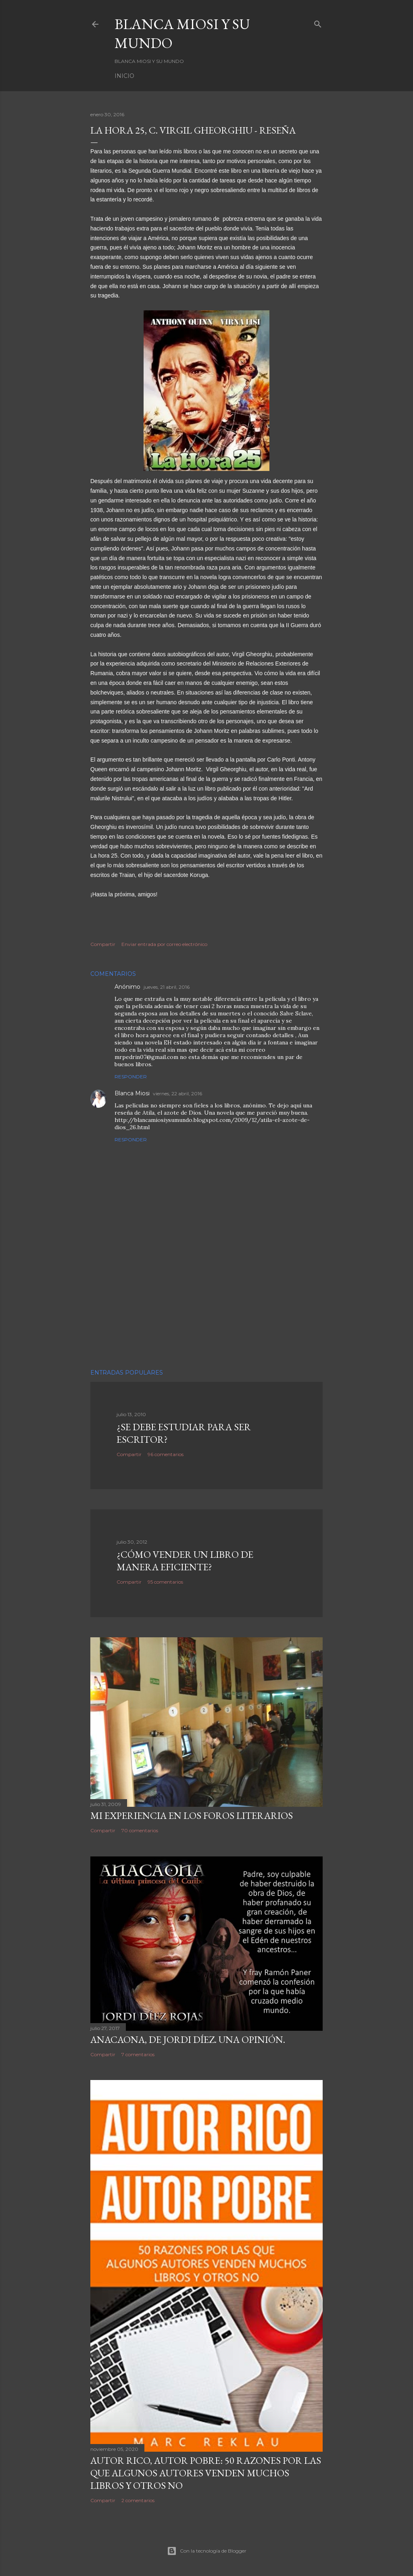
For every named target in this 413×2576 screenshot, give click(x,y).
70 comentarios (139, 1830)
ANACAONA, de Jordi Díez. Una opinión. (187, 2039)
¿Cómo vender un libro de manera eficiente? (185, 1560)
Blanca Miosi (132, 1093)
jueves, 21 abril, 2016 (167, 987)
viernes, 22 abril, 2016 (177, 1093)
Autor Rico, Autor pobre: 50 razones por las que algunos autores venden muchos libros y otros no (205, 2473)
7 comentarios (137, 2054)
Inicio (124, 76)
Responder (131, 1077)
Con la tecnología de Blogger (206, 2551)
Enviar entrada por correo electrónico (164, 944)
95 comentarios (165, 1582)
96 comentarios (166, 1454)
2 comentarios (137, 2500)
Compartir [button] (102, 944)
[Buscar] (318, 22)
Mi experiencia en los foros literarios (191, 1815)
